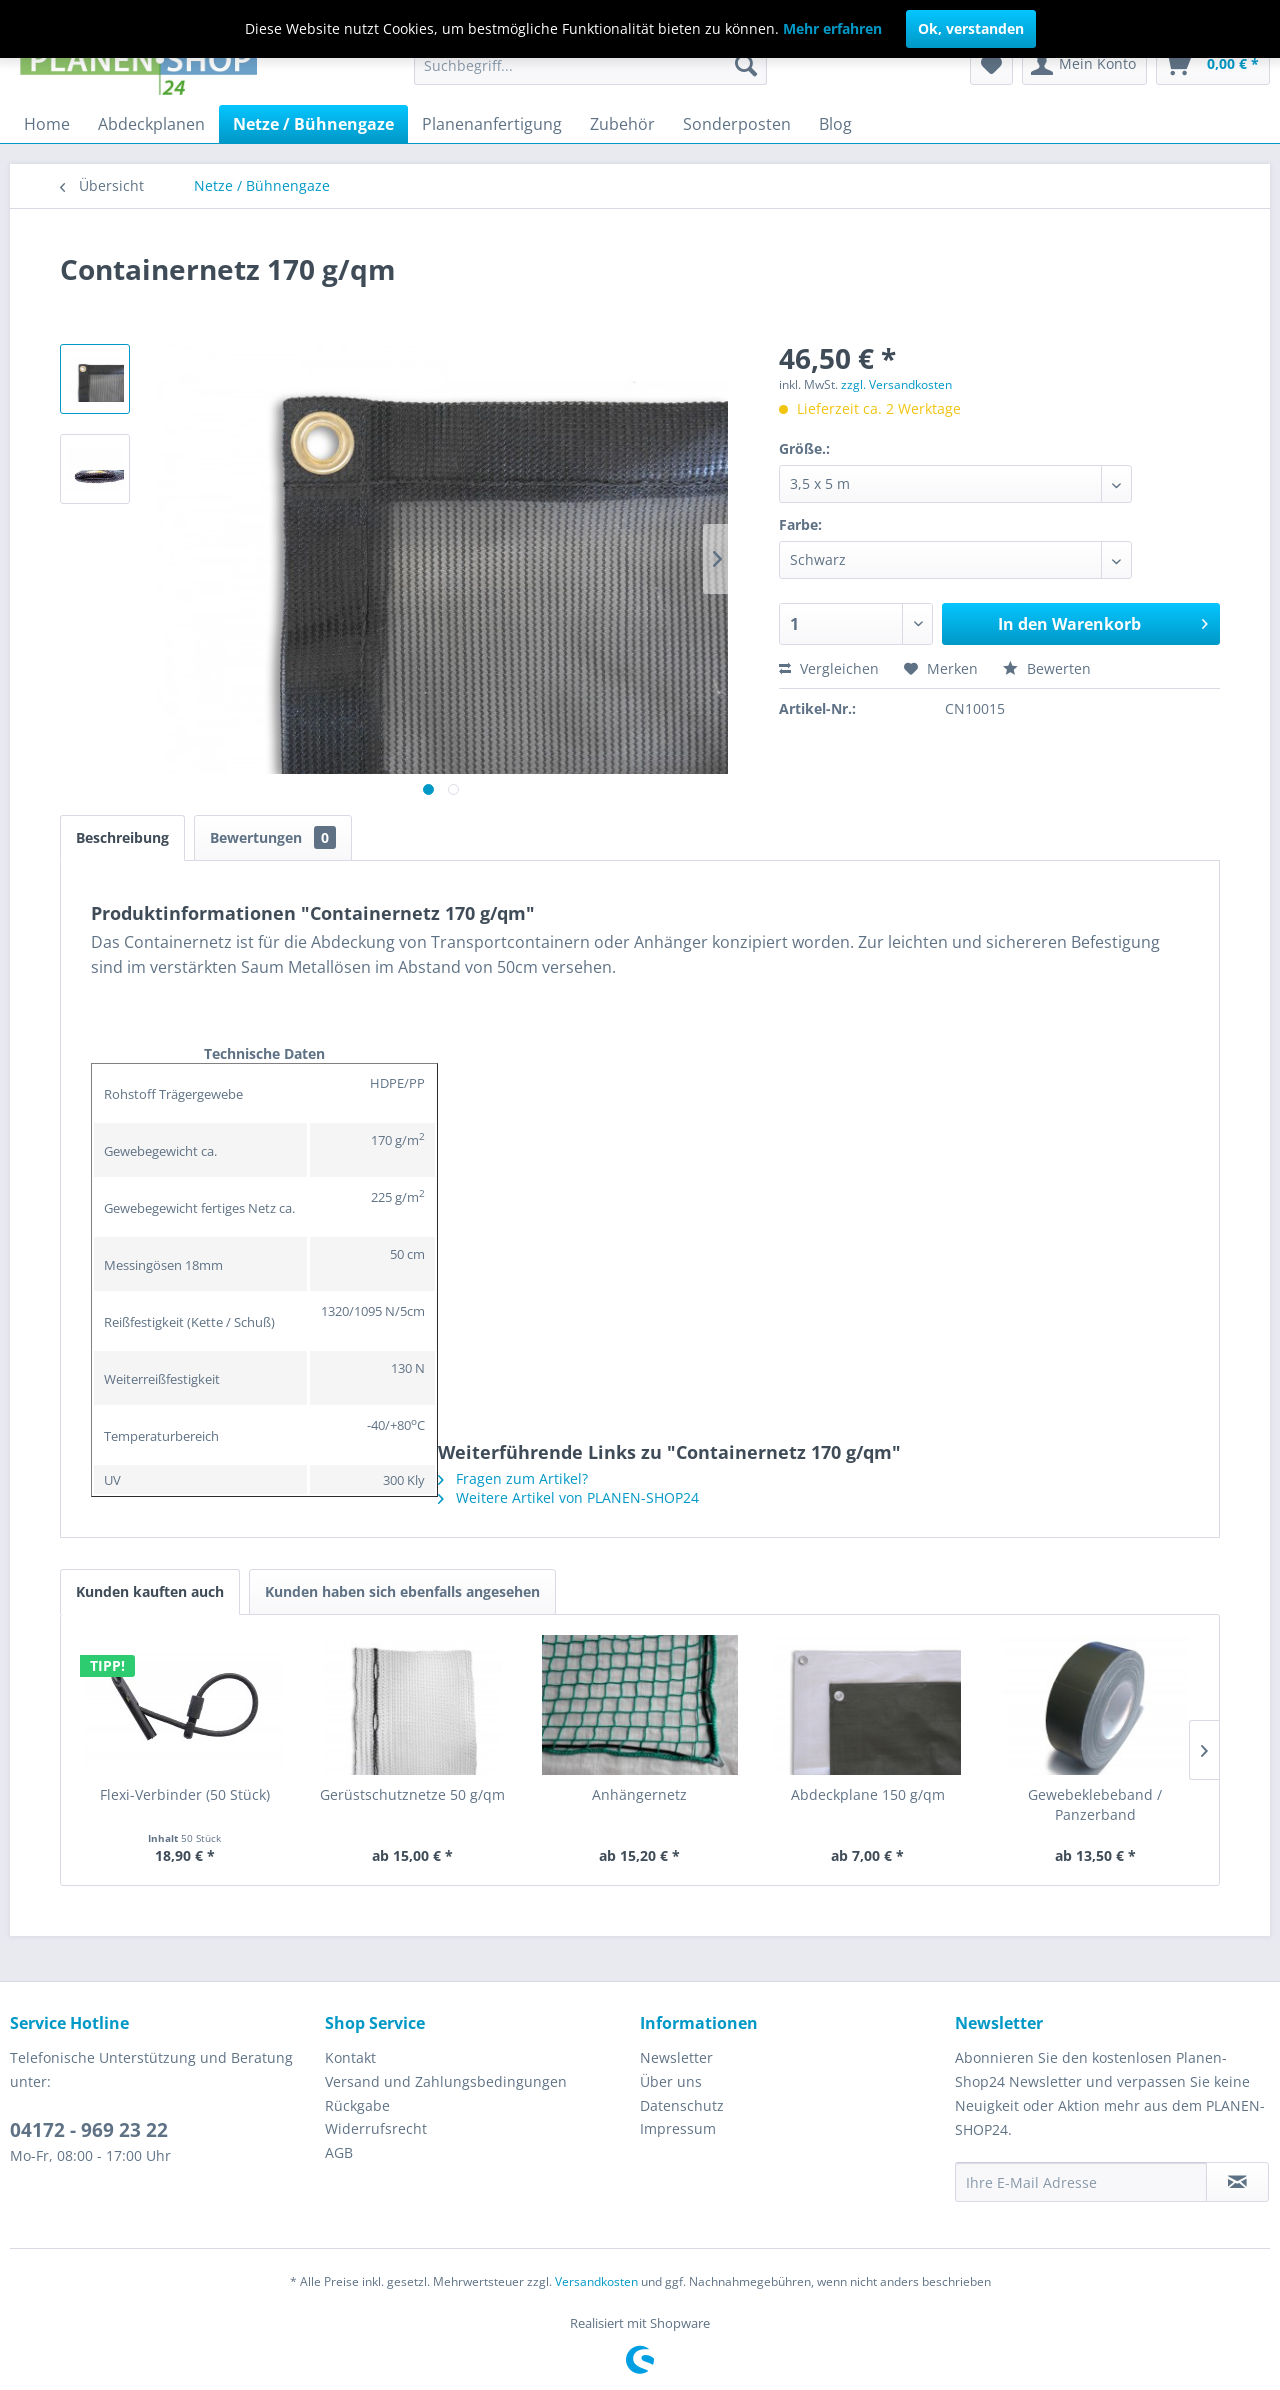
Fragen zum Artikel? (513, 1478)
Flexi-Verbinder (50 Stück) (185, 1794)
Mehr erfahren (832, 28)
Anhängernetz (639, 1794)
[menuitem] (590, 65)
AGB (339, 2152)
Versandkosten (596, 2281)
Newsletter (676, 2057)
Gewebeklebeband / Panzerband (1095, 1804)
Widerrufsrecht (376, 2128)
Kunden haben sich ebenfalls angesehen (402, 1591)
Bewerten (1047, 668)
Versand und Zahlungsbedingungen (446, 2081)
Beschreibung (122, 837)
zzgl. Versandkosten (896, 384)
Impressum (678, 2128)
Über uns (671, 2081)
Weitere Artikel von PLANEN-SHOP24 (568, 1497)
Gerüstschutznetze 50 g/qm (412, 1794)
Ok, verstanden (971, 28)
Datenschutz (682, 2105)
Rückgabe (357, 2105)
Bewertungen (273, 837)
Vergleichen (829, 668)
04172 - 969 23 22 (89, 2130)
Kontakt (350, 2057)
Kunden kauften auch (150, 1591)
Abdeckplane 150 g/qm (868, 1794)
